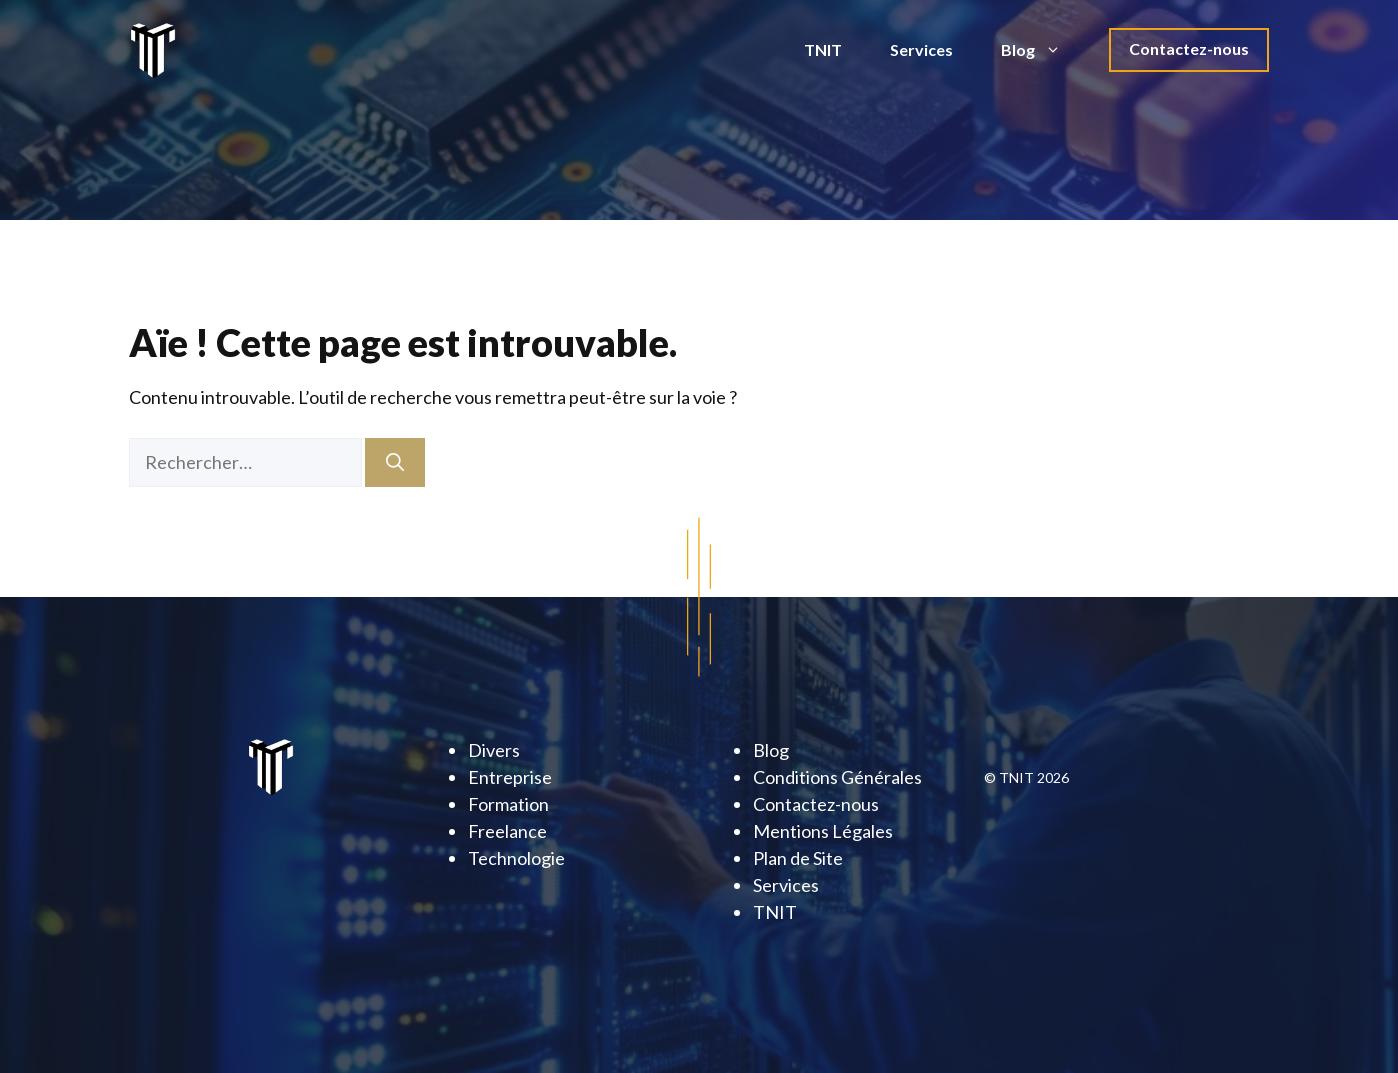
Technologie (516, 858)
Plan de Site (798, 858)
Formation (508, 804)
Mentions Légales (823, 831)
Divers (494, 750)
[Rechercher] (395, 462)
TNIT (823, 49)
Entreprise (510, 777)
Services (921, 49)
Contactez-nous (1189, 48)
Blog (1043, 50)
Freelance (507, 831)
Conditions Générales (837, 777)
